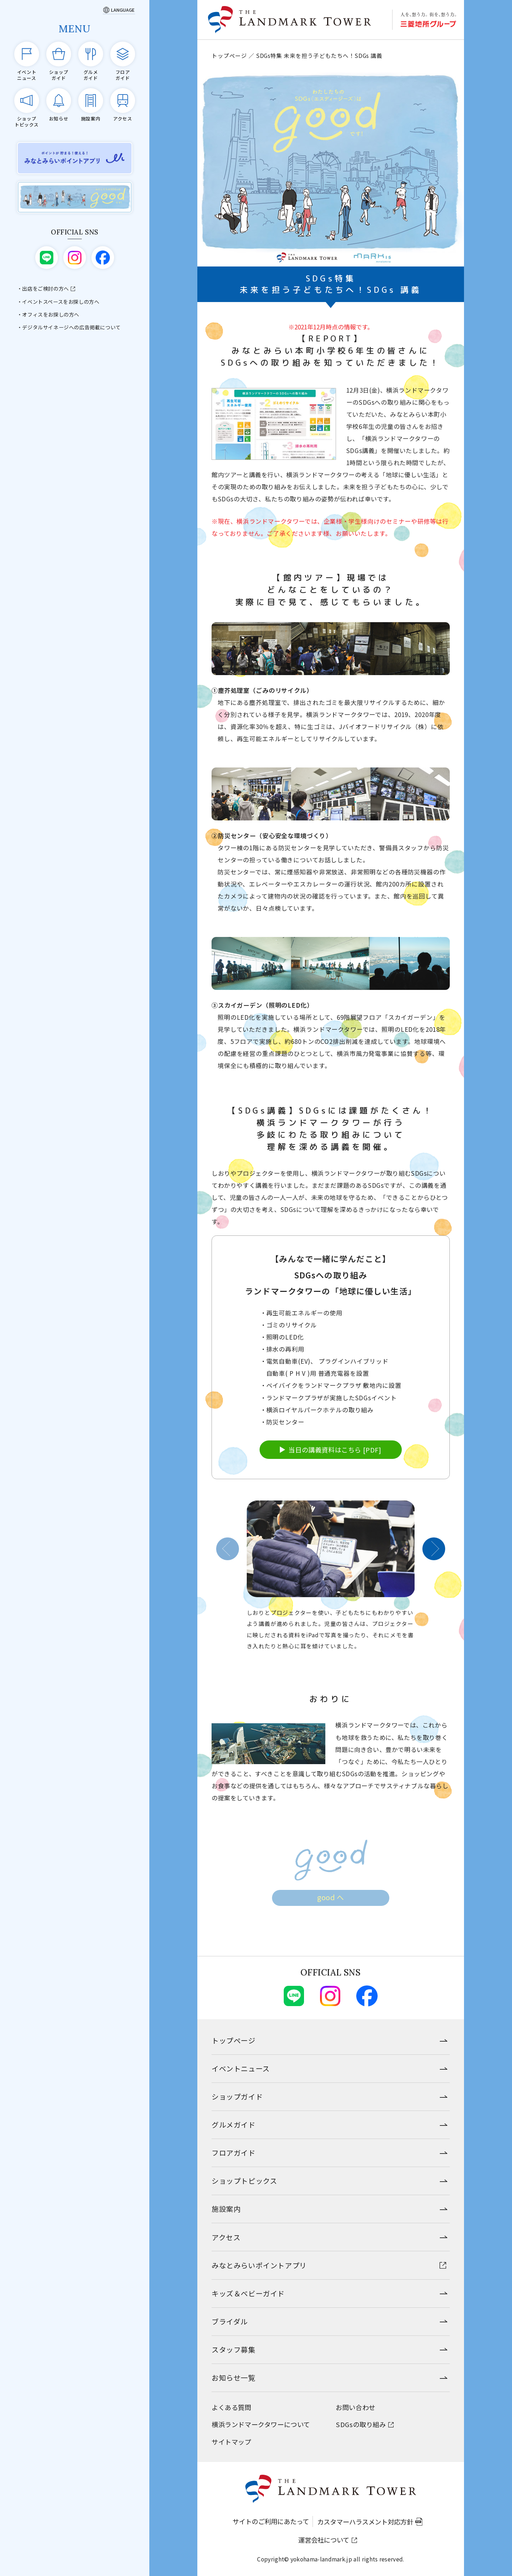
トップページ (229, 55)
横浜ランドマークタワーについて (261, 2424)
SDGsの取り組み (361, 2424)
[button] (227, 1559)
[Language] (119, 9)
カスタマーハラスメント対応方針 (365, 2521)
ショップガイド (237, 2096)
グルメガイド (234, 2124)
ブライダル (230, 2321)
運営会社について (323, 2539)
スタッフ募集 (234, 2349)
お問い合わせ (355, 2407)
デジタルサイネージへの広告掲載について (71, 327)
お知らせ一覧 (234, 2377)
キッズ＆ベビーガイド (248, 2293)
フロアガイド (234, 2152)
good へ (330, 1907)
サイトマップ (231, 2441)
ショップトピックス (244, 2181)
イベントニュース (241, 2068)
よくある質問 (231, 2407)
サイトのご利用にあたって (271, 2521)
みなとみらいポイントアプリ (259, 2265)
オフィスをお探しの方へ (50, 314)
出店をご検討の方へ (45, 288)
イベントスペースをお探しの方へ (60, 301)
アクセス (226, 2237)
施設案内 (226, 2209)
